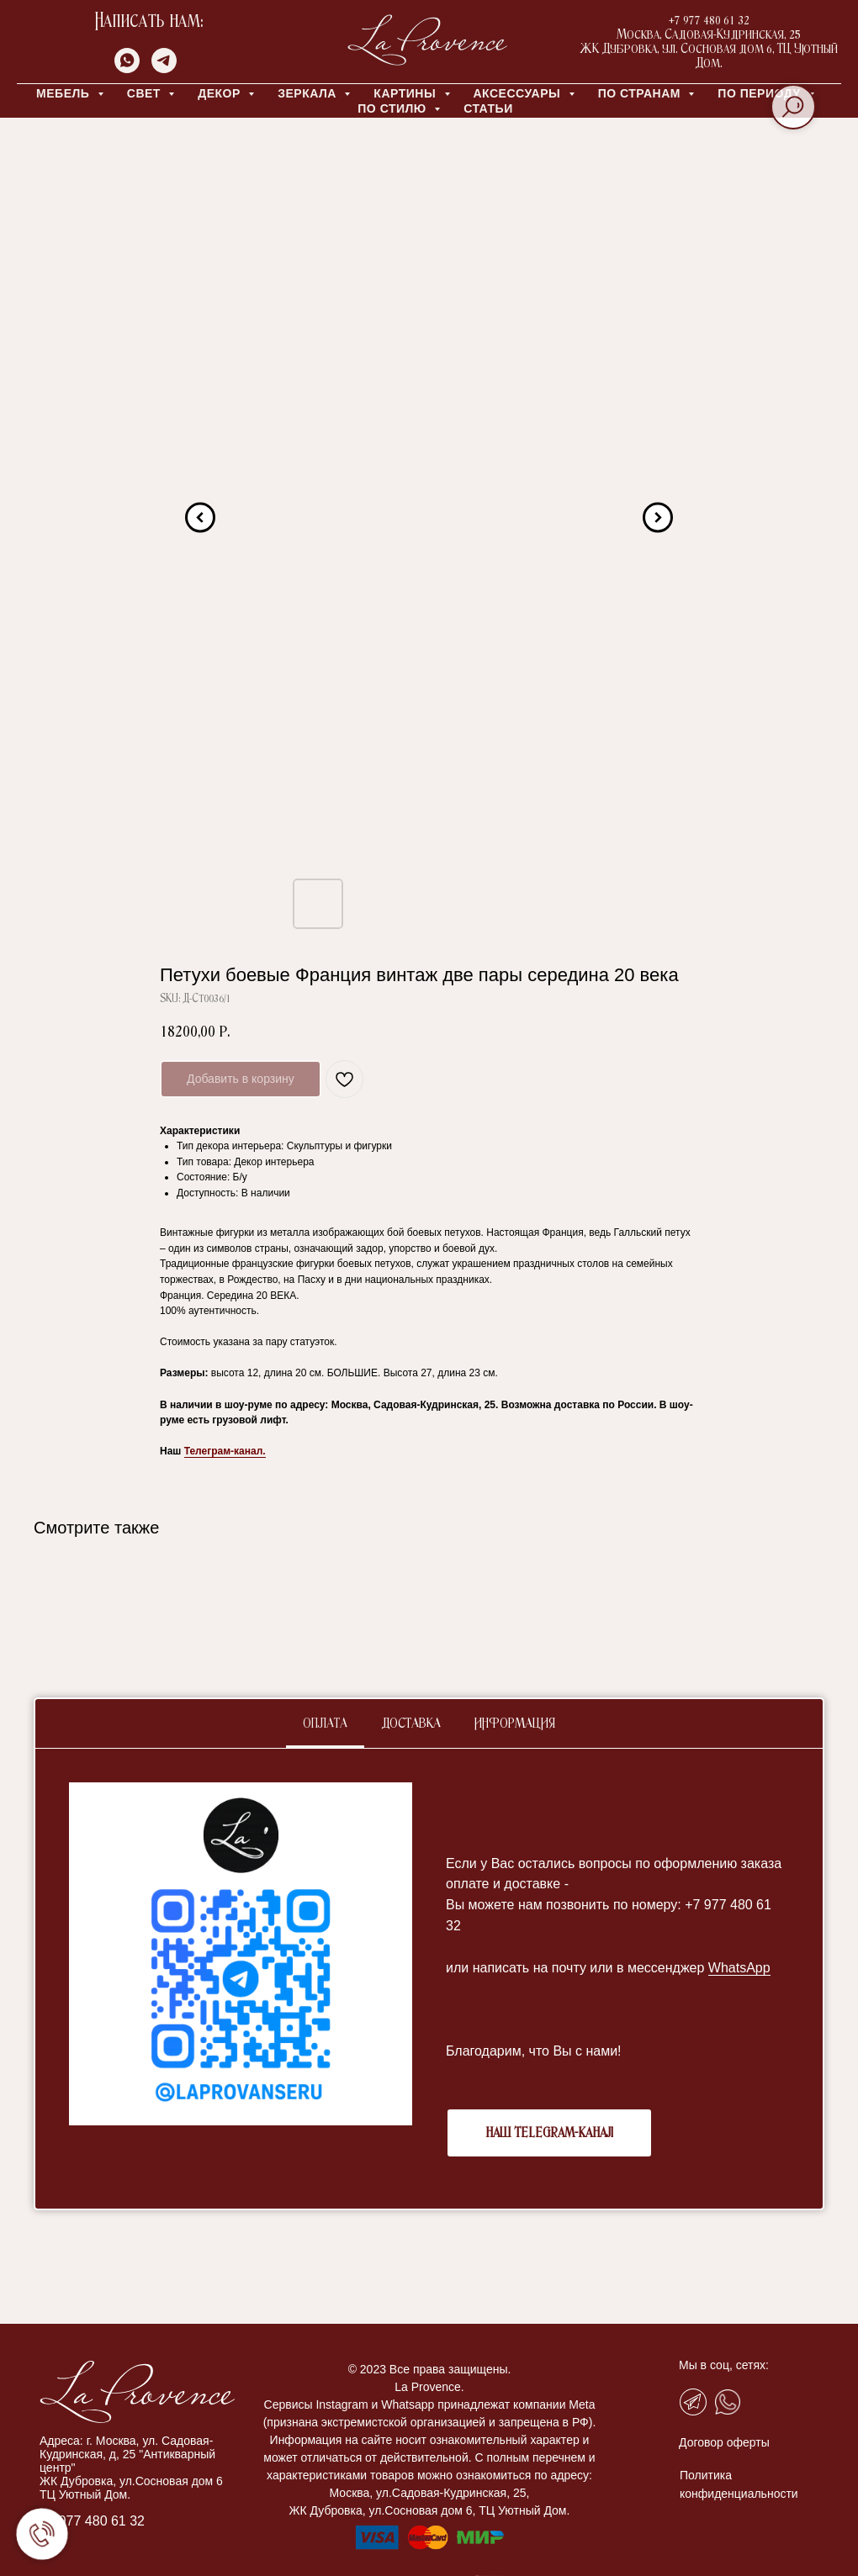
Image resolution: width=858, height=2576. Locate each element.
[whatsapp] (127, 68)
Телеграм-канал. (225, 1451)
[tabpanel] (429, 1979)
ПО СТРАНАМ (641, 93)
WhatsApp (739, 1968)
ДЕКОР (221, 93)
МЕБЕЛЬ (64, 93)
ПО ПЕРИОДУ (761, 93)
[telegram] (164, 68)
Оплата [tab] (325, 1724)
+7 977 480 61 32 (92, 2521)
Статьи (488, 108)
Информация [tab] (514, 1724)
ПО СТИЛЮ (394, 108)
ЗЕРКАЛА (309, 93)
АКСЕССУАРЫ (519, 93)
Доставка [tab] (411, 1724)
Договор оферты (724, 2442)
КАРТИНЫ (406, 93)
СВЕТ (146, 93)
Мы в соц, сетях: (724, 2365)
